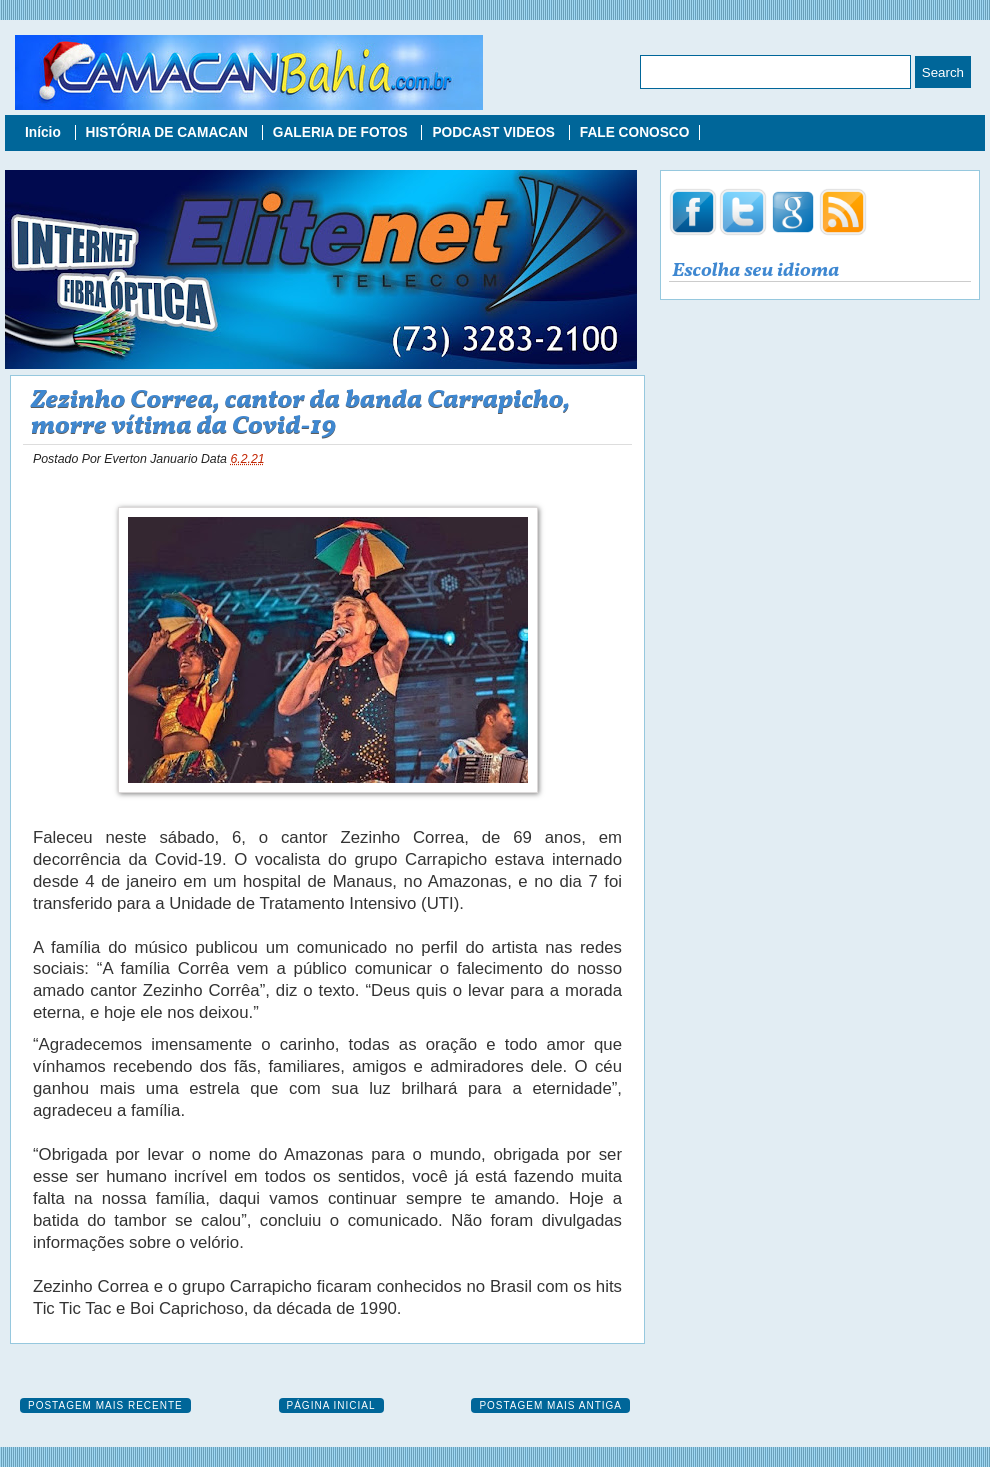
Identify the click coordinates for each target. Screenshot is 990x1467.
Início (45, 132)
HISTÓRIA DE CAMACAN (169, 132)
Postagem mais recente (105, 1405)
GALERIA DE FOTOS (342, 132)
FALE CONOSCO (635, 132)
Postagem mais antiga (550, 1405)
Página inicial (331, 1405)
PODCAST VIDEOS (495, 132)
